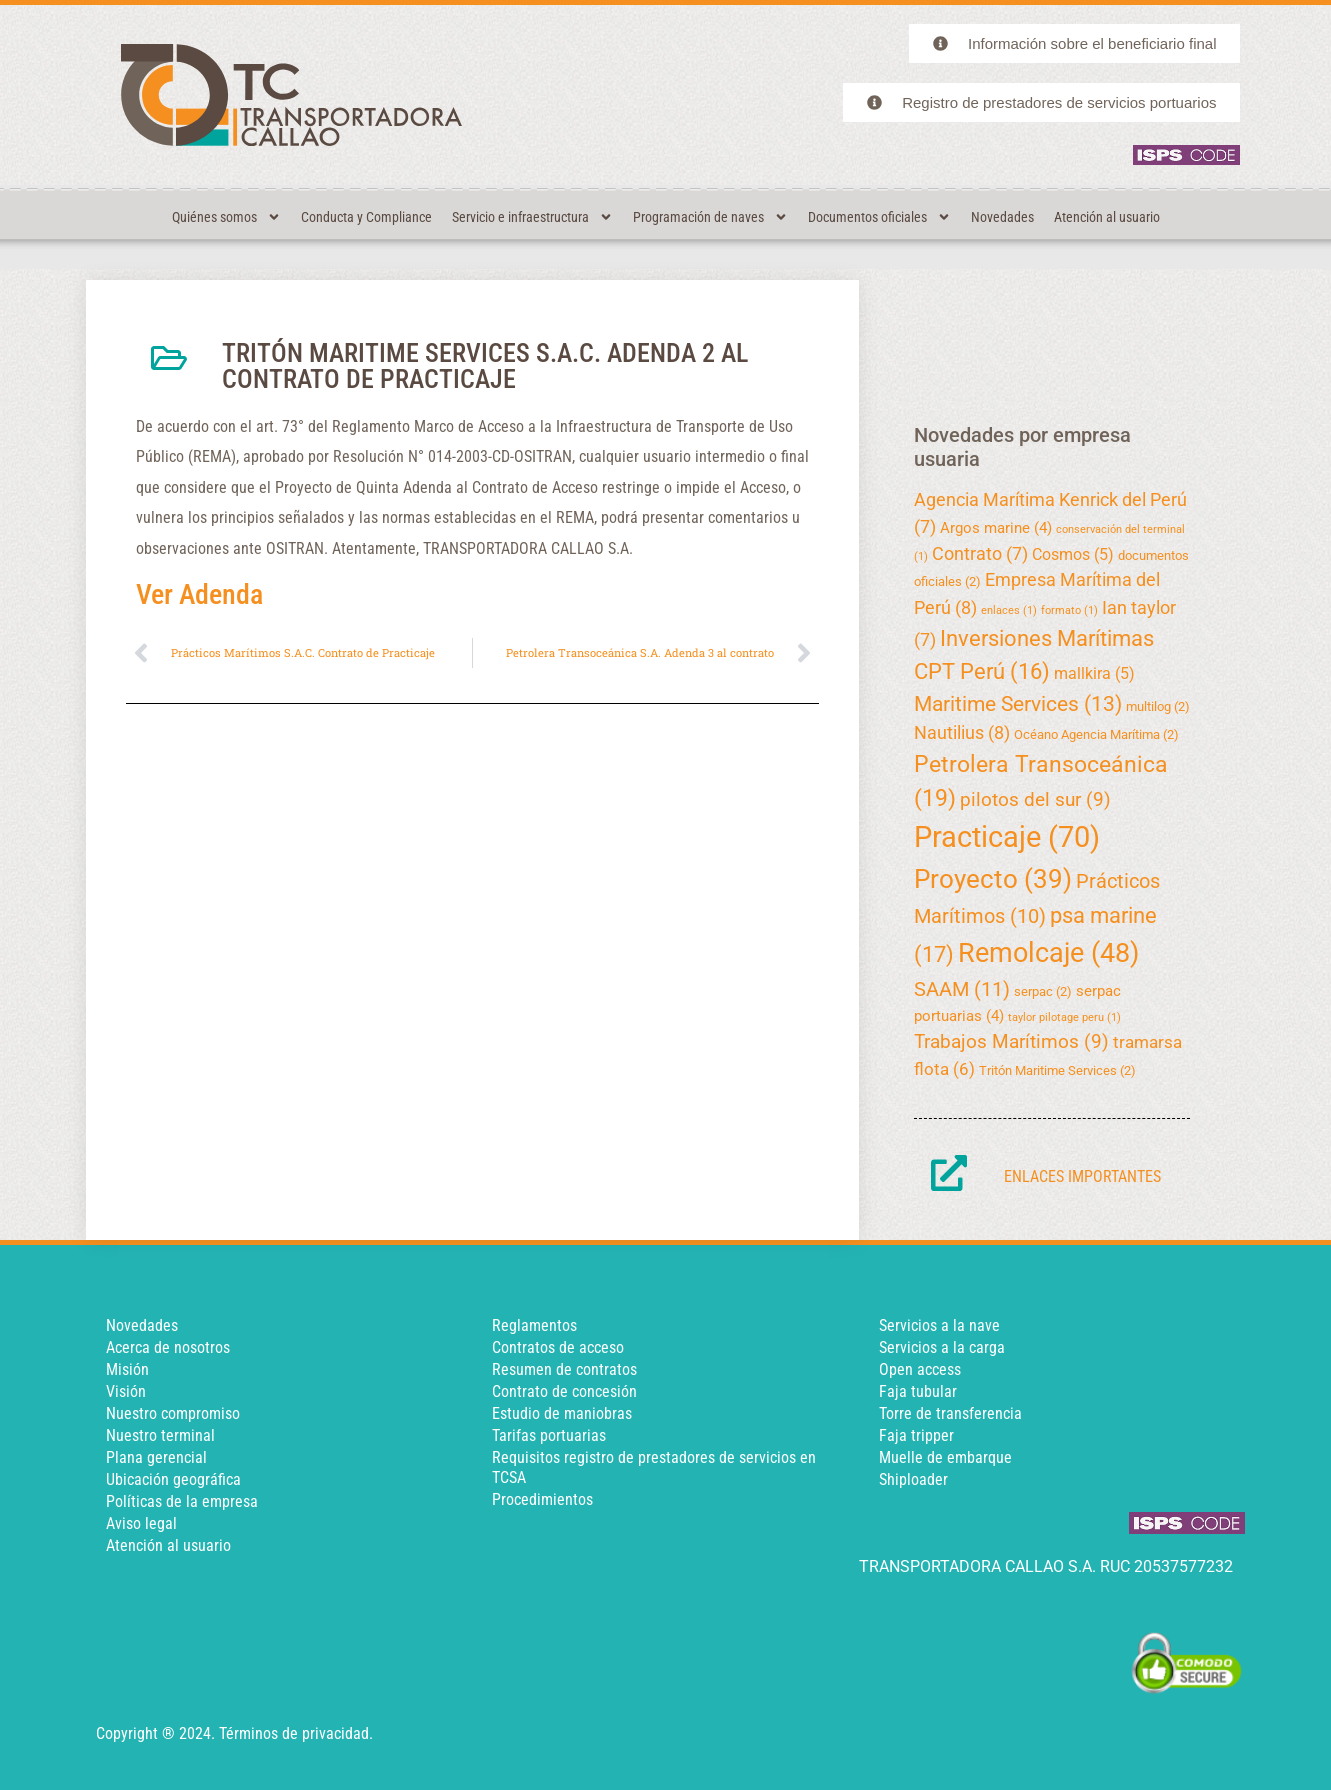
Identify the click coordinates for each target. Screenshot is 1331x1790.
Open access (920, 1369)
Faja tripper (916, 1435)
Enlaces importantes (1082, 1176)
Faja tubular (918, 1391)
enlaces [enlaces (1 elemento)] (1009, 610)
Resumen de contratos (564, 1369)
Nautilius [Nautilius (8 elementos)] (962, 733)
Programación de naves (710, 217)
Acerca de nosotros (168, 1347)
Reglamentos (534, 1325)
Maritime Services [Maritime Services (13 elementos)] (1018, 704)
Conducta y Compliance (366, 217)
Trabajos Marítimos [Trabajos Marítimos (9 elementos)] (1011, 1041)
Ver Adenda (199, 594)
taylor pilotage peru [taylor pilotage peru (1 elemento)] (1064, 1017)
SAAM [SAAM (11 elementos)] (962, 989)
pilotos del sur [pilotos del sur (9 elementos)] (1035, 799)
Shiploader (913, 1479)
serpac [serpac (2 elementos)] (1043, 991)
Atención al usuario (1107, 217)
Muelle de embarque (945, 1457)
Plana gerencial (156, 1457)
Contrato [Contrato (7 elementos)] (980, 553)
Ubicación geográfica (173, 1479)
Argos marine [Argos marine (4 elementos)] (996, 528)
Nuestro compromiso (173, 1413)
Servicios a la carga (942, 1347)
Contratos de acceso (558, 1347)
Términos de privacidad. (296, 1733)
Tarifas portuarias (549, 1435)
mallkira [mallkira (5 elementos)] (1094, 673)
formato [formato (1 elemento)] (1069, 610)
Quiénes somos (226, 217)
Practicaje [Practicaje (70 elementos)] (1007, 837)
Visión (126, 1391)
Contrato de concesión (564, 1391)
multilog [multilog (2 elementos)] (1158, 706)
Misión (127, 1369)
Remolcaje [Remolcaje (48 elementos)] (1048, 953)
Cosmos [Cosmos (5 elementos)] (1073, 554)
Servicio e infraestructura (532, 217)
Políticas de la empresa (182, 1501)
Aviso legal (141, 1523)
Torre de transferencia (950, 1413)
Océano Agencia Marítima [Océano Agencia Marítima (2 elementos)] (1096, 734)
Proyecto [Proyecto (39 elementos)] (993, 879)
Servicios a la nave (939, 1325)
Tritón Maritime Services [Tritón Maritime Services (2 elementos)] (1057, 1070)
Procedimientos (542, 1499)
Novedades (1002, 217)
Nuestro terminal (160, 1435)
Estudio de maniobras (562, 1413)
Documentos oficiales (879, 217)
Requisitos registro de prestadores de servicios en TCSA (654, 1467)
